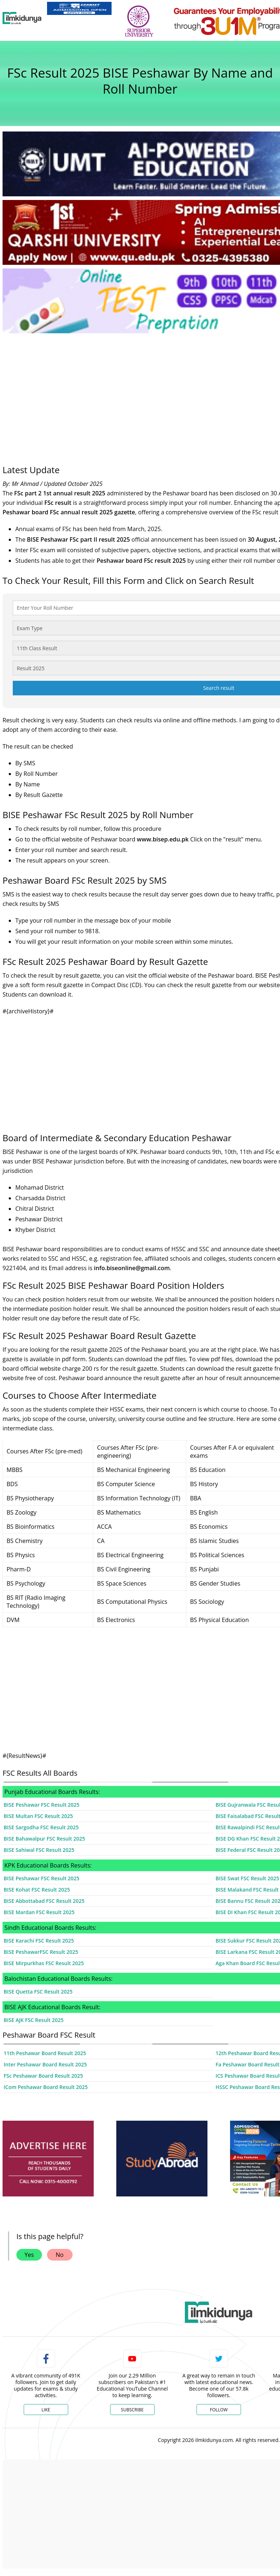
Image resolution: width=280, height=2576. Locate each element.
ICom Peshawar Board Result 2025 (46, 2087)
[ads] (48, 2159)
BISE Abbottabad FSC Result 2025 (44, 1900)
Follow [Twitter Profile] (219, 2410)
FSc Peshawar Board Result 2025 (43, 2075)
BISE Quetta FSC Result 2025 (38, 1991)
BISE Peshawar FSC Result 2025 (41, 1804)
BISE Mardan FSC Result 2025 (39, 1912)
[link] (79, 8)
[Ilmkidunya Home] (22, 18)
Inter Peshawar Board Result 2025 (45, 2064)
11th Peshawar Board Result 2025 (45, 2053)
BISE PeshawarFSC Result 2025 (41, 1951)
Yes (29, 2255)
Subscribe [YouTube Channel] (132, 2410)
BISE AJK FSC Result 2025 (33, 2020)
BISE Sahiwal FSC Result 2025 (39, 1849)
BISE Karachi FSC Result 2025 (39, 1940)
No (60, 2255)
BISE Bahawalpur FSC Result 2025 (44, 1838)
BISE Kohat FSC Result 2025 (37, 1889)
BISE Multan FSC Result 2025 (38, 1816)
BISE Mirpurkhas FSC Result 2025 (44, 1963)
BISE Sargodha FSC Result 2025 (41, 1827)
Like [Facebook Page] (46, 2410)
